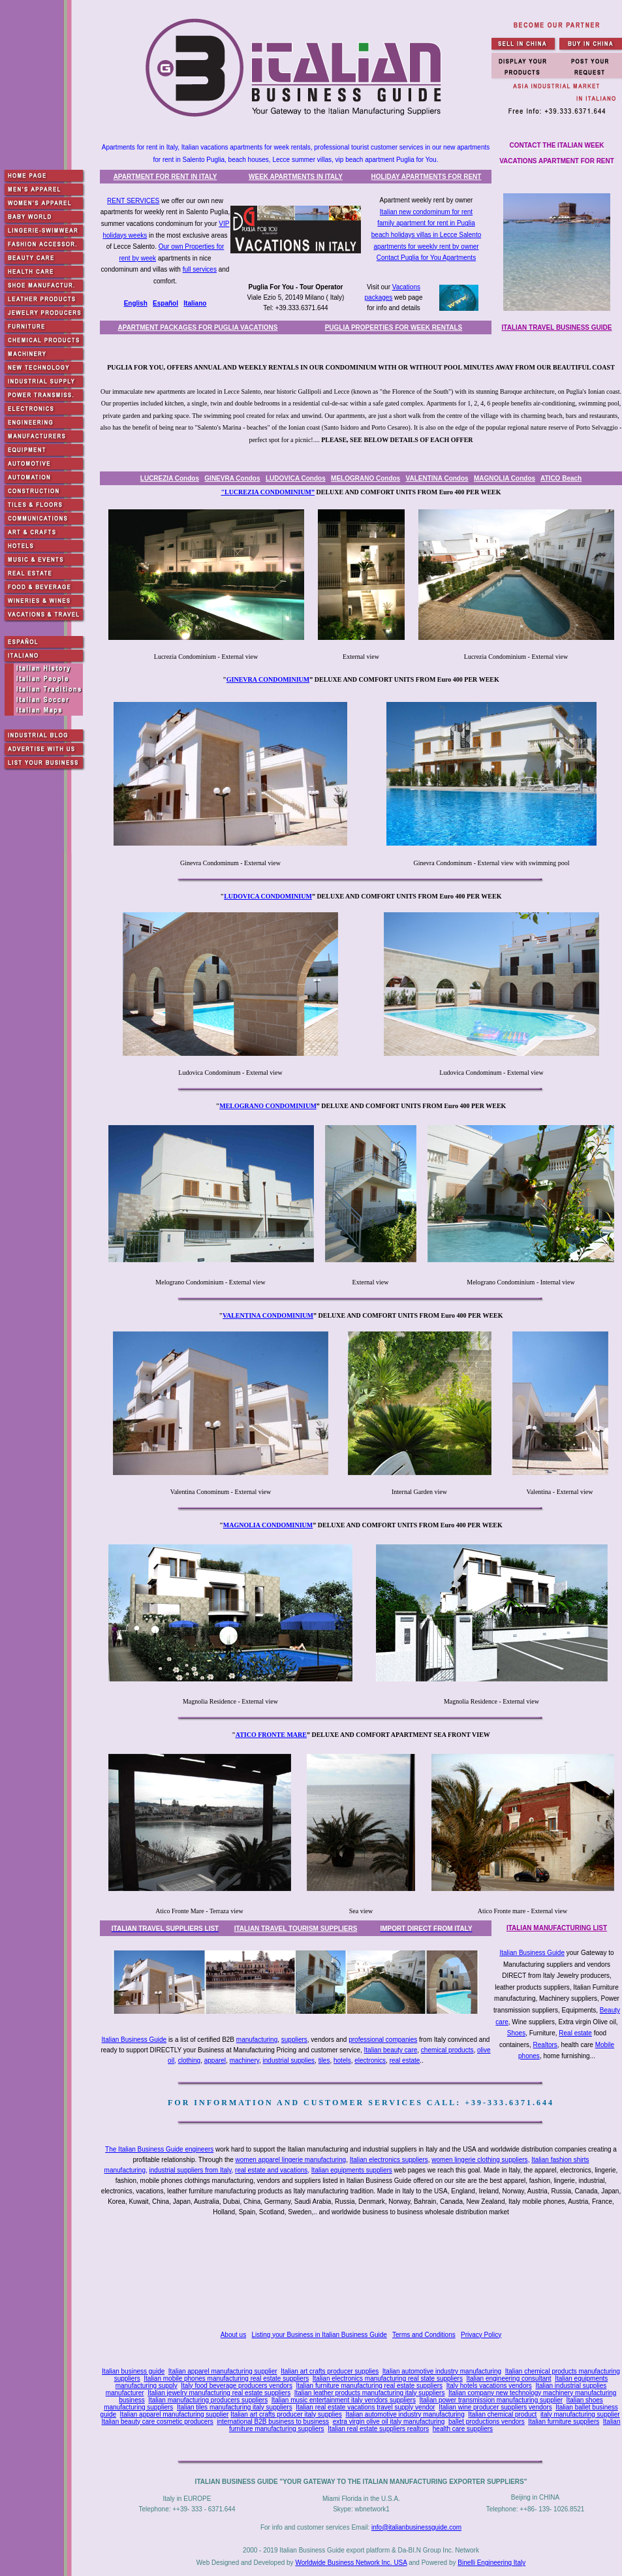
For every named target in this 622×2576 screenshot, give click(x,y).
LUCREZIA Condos (169, 478)
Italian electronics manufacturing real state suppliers (388, 2378)
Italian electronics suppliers (389, 2159)
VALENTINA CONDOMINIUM (268, 1315)
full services (200, 269)
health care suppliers (463, 2428)
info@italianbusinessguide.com (416, 2527)
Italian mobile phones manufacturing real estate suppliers (226, 2378)
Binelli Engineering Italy (491, 2562)
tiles (324, 2060)
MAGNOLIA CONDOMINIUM (268, 1525)
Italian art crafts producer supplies (330, 2371)
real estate (405, 2060)
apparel (215, 2060)
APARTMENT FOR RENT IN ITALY (165, 176)
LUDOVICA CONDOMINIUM (268, 896)
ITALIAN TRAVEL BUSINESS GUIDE (557, 327)
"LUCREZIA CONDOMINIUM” (268, 492)
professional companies (383, 2039)
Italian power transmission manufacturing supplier (491, 2400)
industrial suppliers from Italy (190, 2170)
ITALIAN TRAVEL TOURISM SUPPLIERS (296, 1928)
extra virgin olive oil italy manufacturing (389, 2421)
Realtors (545, 2044)
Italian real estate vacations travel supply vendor (365, 2407)
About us (233, 2334)
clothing (189, 2060)
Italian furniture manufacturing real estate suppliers (369, 2385)
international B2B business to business (273, 2421)
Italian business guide (133, 2371)
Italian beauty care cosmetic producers (157, 2421)
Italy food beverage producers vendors (236, 2385)
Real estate (575, 2033)
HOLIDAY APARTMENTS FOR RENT (426, 176)
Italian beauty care (391, 2050)
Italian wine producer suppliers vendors (495, 2407)
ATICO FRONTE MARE (271, 1734)
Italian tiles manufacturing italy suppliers (234, 2407)
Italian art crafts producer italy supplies (286, 2414)
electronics (370, 2060)
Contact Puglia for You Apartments (426, 257)
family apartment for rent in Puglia (426, 223)
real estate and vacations (271, 2170)
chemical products (447, 2050)
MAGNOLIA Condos (504, 478)
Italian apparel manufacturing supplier (222, 2371)
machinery (244, 2060)
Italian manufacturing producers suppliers (208, 2400)
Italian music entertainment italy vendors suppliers (344, 2400)
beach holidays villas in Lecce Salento (426, 234)
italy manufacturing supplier (580, 2414)
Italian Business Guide (532, 1952)
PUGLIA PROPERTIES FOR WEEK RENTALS (394, 327)
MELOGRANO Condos (365, 478)
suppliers (294, 2039)
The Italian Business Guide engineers (159, 2149)
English (136, 303)
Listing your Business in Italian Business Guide (319, 2334)
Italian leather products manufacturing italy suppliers (369, 2392)
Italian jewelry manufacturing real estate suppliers (219, 2392)
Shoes (516, 2033)
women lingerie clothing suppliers (479, 2159)
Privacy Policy (481, 2334)
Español (165, 303)
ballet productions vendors (486, 2421)
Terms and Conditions (424, 2334)
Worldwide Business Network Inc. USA (351, 2562)
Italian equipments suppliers (351, 2170)
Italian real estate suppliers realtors (378, 2428)
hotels (342, 2060)
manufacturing (256, 2039)
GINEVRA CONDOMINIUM (268, 679)
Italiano (194, 303)
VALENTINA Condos (437, 478)
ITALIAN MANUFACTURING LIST (556, 1928)
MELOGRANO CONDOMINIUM (268, 1105)
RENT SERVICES (133, 200)
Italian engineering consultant (508, 2378)
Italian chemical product (502, 2414)
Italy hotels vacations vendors (489, 2385)
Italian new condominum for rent (426, 211)
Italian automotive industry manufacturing (441, 2371)
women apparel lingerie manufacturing (291, 2159)
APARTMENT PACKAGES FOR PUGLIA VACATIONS (198, 327)
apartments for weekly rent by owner (425, 246)
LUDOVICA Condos (296, 478)
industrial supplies (289, 2060)
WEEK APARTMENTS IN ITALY (296, 176)
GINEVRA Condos (232, 478)
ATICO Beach (561, 478)
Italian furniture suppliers (563, 2421)
